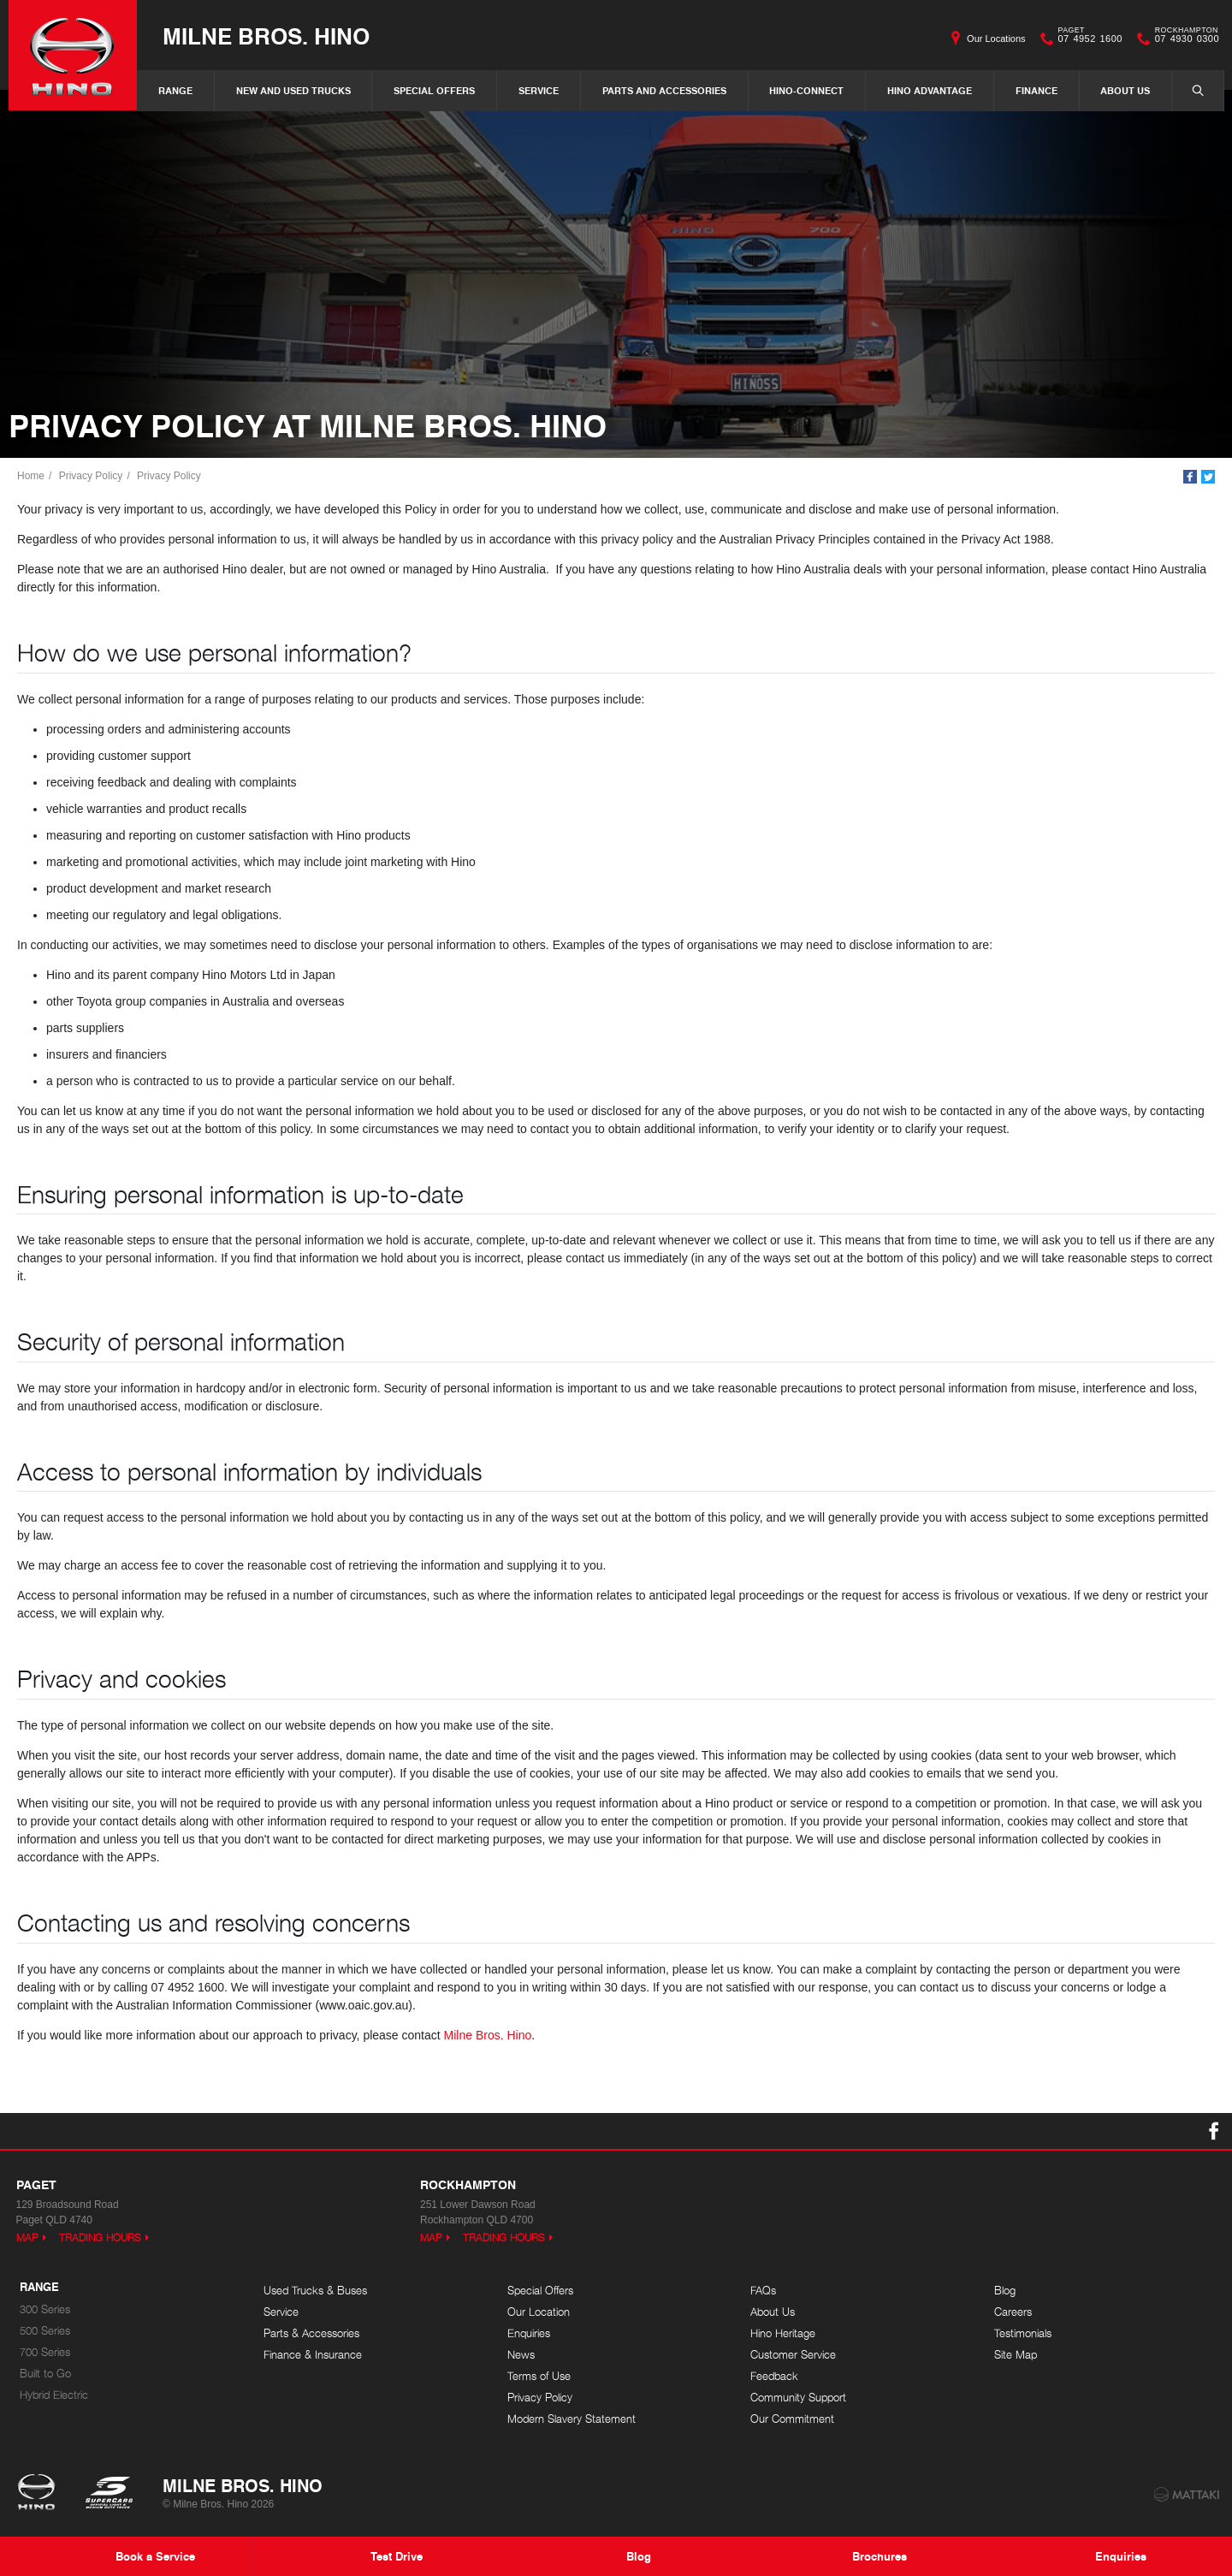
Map (27, 2237)
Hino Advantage (929, 90)
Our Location (538, 2312)
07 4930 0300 (1183, 38)
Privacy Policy (91, 476)
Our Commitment (792, 2419)
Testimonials (1022, 2333)
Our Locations (996, 38)
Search (1189, 89)
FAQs (763, 2290)
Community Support (798, 2397)
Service (538, 90)
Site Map (1015, 2354)
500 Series (45, 2330)
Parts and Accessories (664, 90)
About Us (1125, 90)
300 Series (45, 2309)
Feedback (774, 2376)
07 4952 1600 (1086, 38)
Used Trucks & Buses (315, 2290)
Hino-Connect (806, 90)
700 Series (45, 2352)
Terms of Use (539, 2376)
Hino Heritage (782, 2333)
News (521, 2354)
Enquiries (528, 2333)
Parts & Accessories (311, 2333)
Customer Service (793, 2354)
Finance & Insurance (313, 2354)
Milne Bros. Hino (266, 35)
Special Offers (434, 90)
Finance (1036, 90)
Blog (1005, 2290)
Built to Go (45, 2373)
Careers (1013, 2312)
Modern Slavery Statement (571, 2419)
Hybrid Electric (54, 2395)
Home (30, 476)
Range (175, 90)
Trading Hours (100, 2237)
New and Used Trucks (293, 90)
